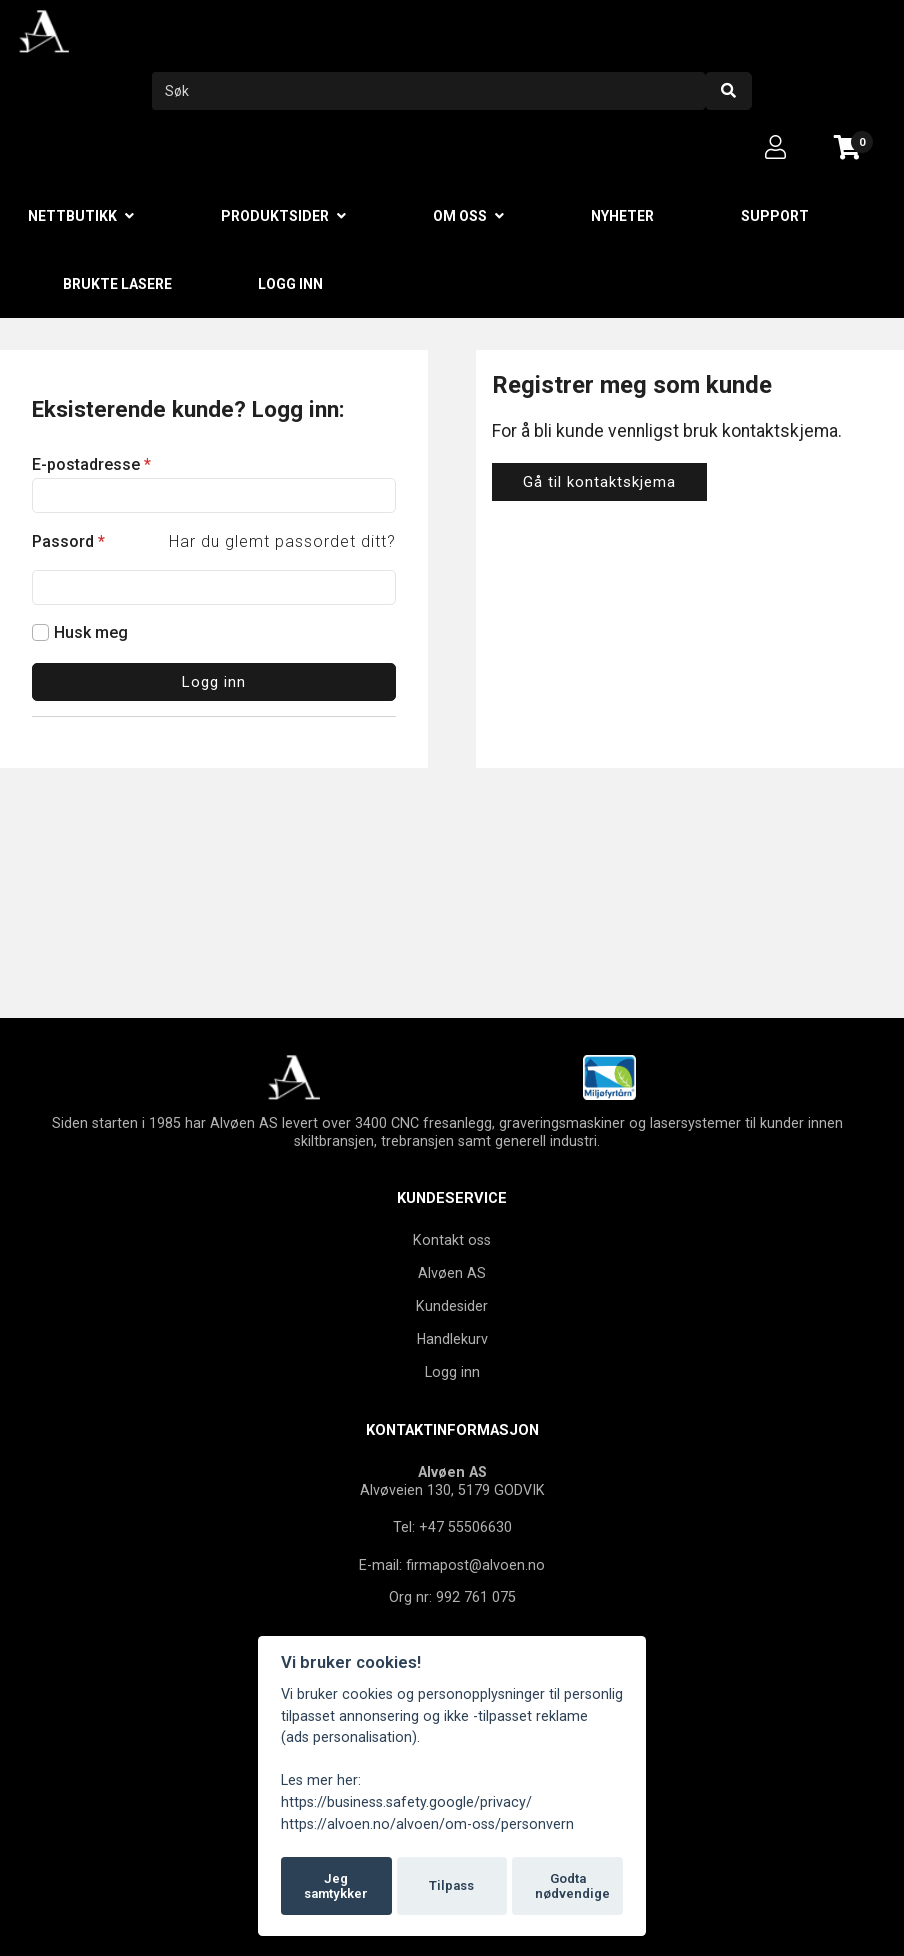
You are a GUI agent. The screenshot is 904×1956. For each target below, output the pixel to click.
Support (775, 216)
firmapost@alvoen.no (475, 1565)
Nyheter (622, 216)
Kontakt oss (452, 1240)
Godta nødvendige (572, 1886)
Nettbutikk (72, 216)
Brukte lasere (117, 284)
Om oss (460, 216)
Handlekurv (452, 1339)
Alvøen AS (452, 1273)
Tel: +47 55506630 (452, 1527)
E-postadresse (91, 464)
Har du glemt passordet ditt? (282, 541)
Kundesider (452, 1306)
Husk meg (91, 632)
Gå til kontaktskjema (599, 482)
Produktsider (275, 216)
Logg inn (290, 284)
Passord (68, 541)
